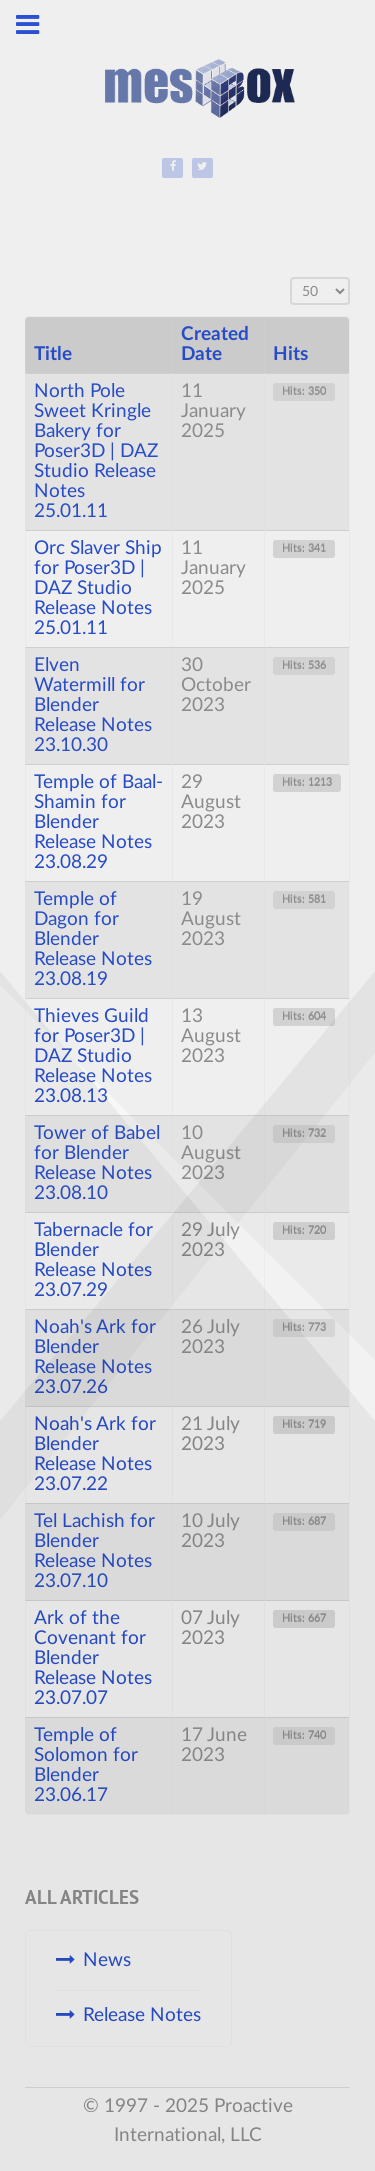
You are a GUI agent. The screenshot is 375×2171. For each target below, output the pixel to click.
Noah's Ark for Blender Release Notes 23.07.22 (95, 1454)
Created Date (215, 344)
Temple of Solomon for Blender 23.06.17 (86, 1765)
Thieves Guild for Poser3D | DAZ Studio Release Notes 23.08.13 (93, 1056)
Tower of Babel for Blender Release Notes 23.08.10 (97, 1163)
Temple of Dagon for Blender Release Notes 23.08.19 (93, 939)
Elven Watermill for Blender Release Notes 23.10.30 (93, 705)
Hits (290, 354)
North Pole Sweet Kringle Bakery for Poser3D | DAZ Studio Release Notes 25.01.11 (96, 451)
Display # (290, 277)
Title (53, 354)
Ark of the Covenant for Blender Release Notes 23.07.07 (93, 1658)
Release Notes (142, 2015)
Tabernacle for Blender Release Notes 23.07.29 (93, 1260)
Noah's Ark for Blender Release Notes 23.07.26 (95, 1357)
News (107, 1960)
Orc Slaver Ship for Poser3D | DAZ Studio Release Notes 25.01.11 (98, 588)
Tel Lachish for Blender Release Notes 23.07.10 (94, 1551)
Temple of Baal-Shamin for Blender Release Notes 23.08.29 (98, 822)
